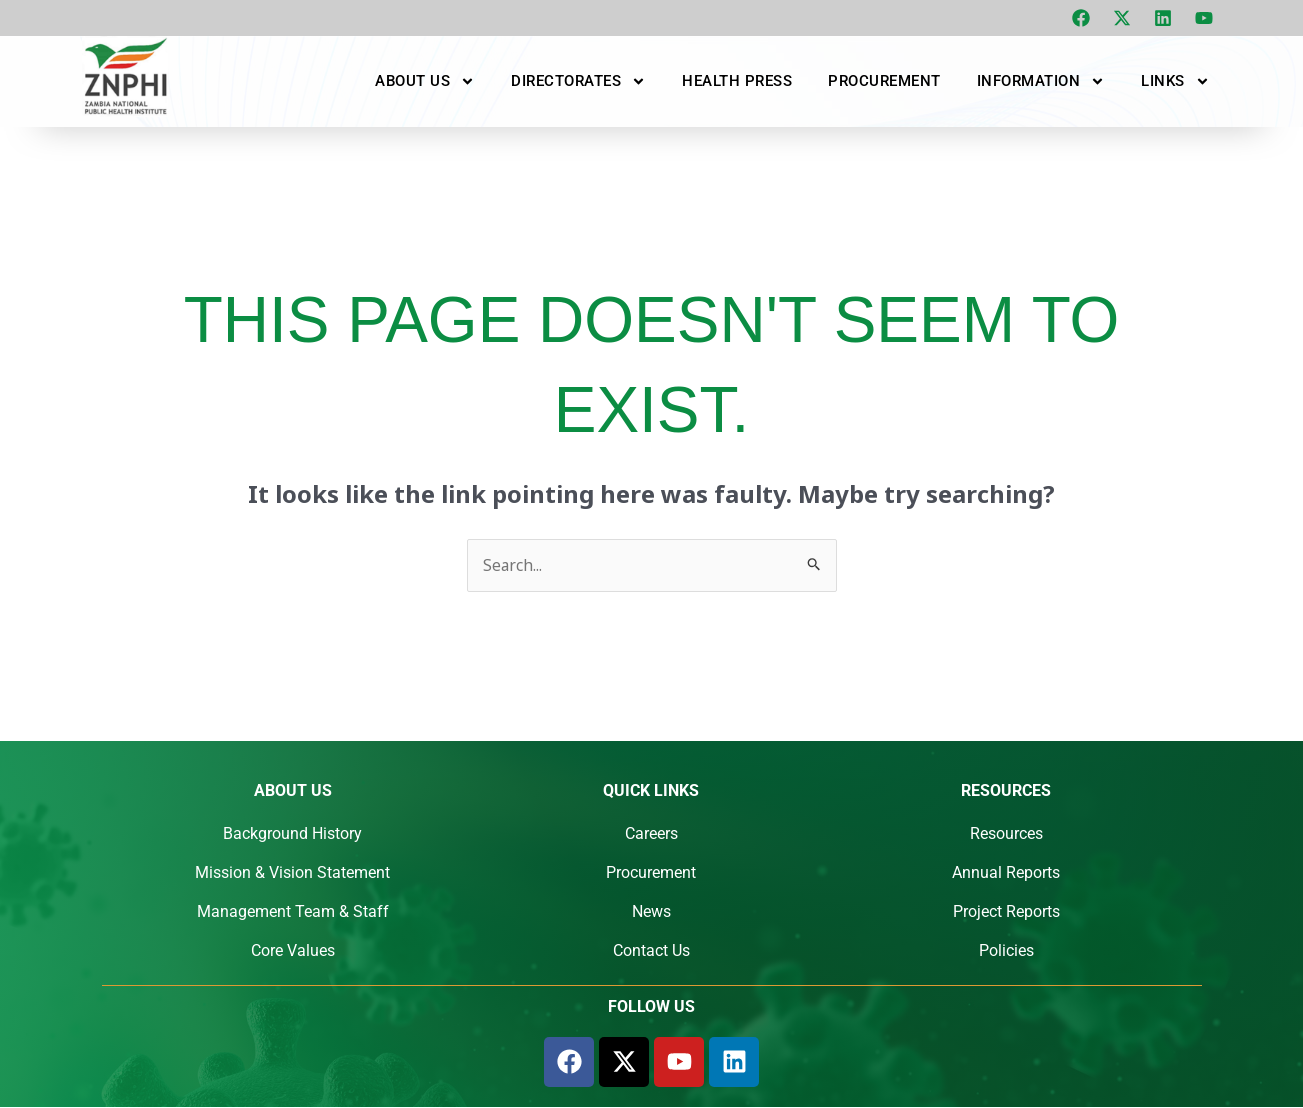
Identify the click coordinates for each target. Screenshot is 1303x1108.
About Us (425, 81)
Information (1041, 81)
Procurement (884, 81)
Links (1175, 81)
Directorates (578, 81)
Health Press (737, 81)
